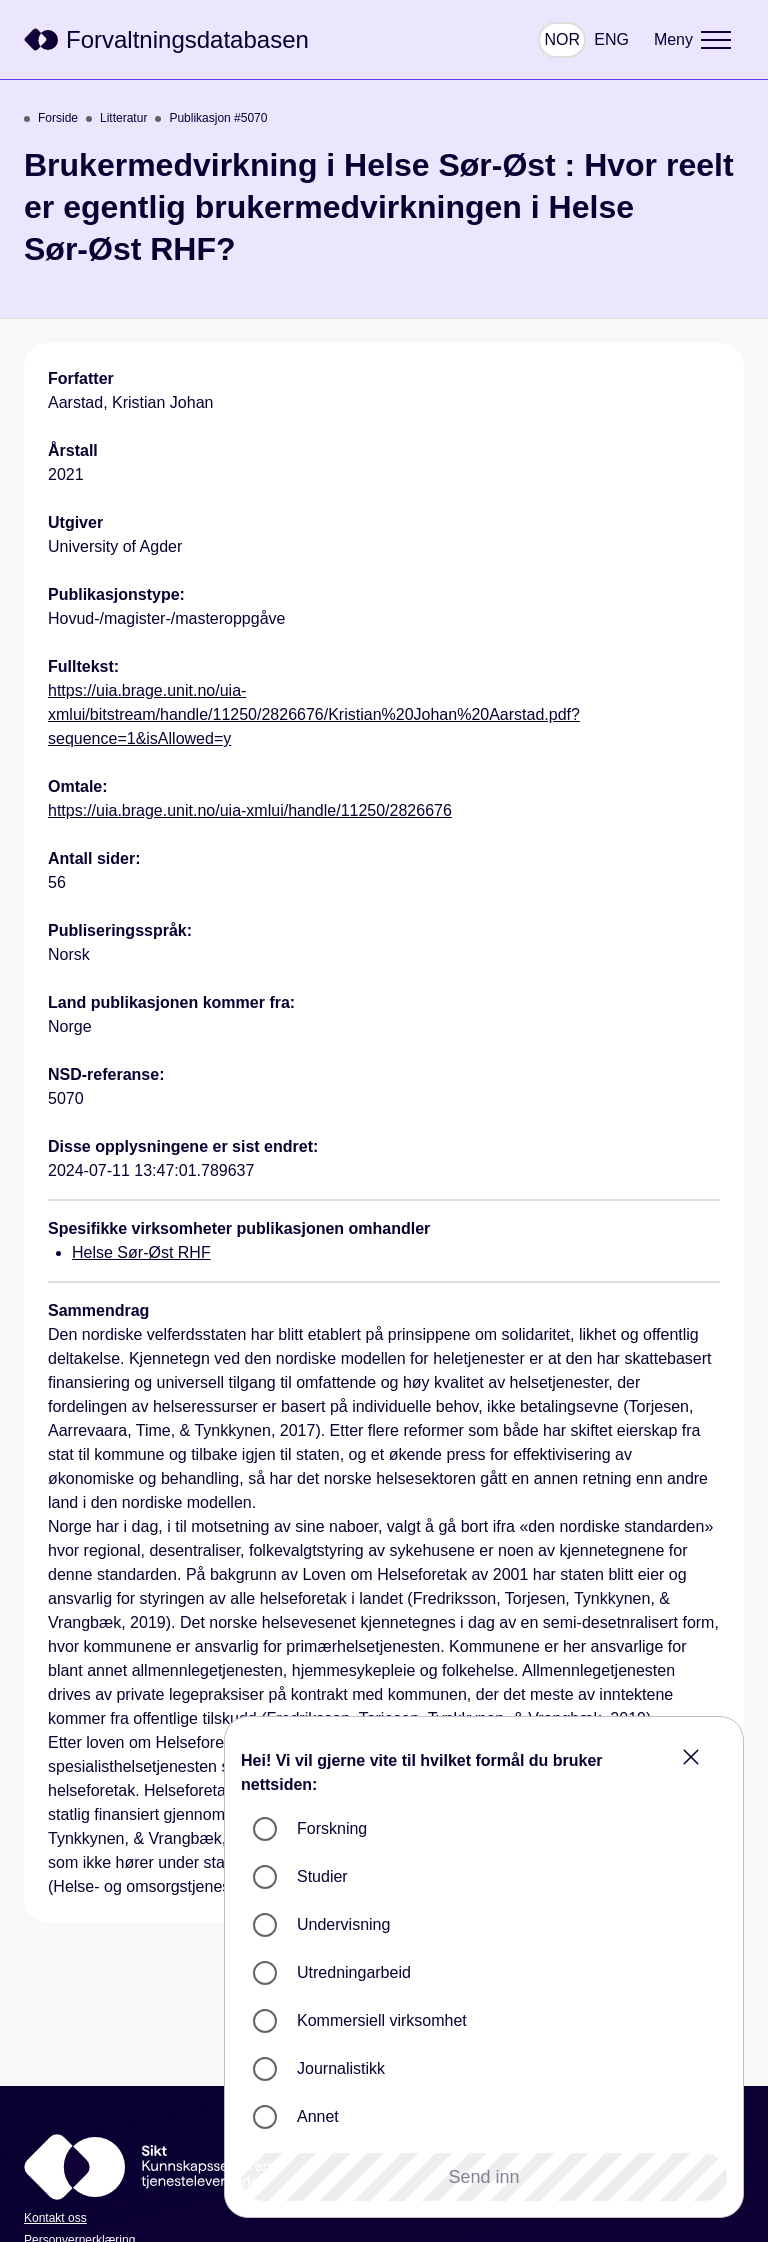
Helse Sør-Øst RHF (141, 1252)
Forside (51, 118)
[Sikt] (166, 40)
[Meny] (692, 40)
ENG (611, 39)
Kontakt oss (55, 2218)
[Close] (691, 1757)
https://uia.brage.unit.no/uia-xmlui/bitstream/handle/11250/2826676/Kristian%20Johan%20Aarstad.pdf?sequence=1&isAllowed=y (314, 714)
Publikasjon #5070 (211, 118)
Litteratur (116, 118)
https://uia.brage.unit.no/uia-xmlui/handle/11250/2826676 (250, 810)
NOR (562, 39)
